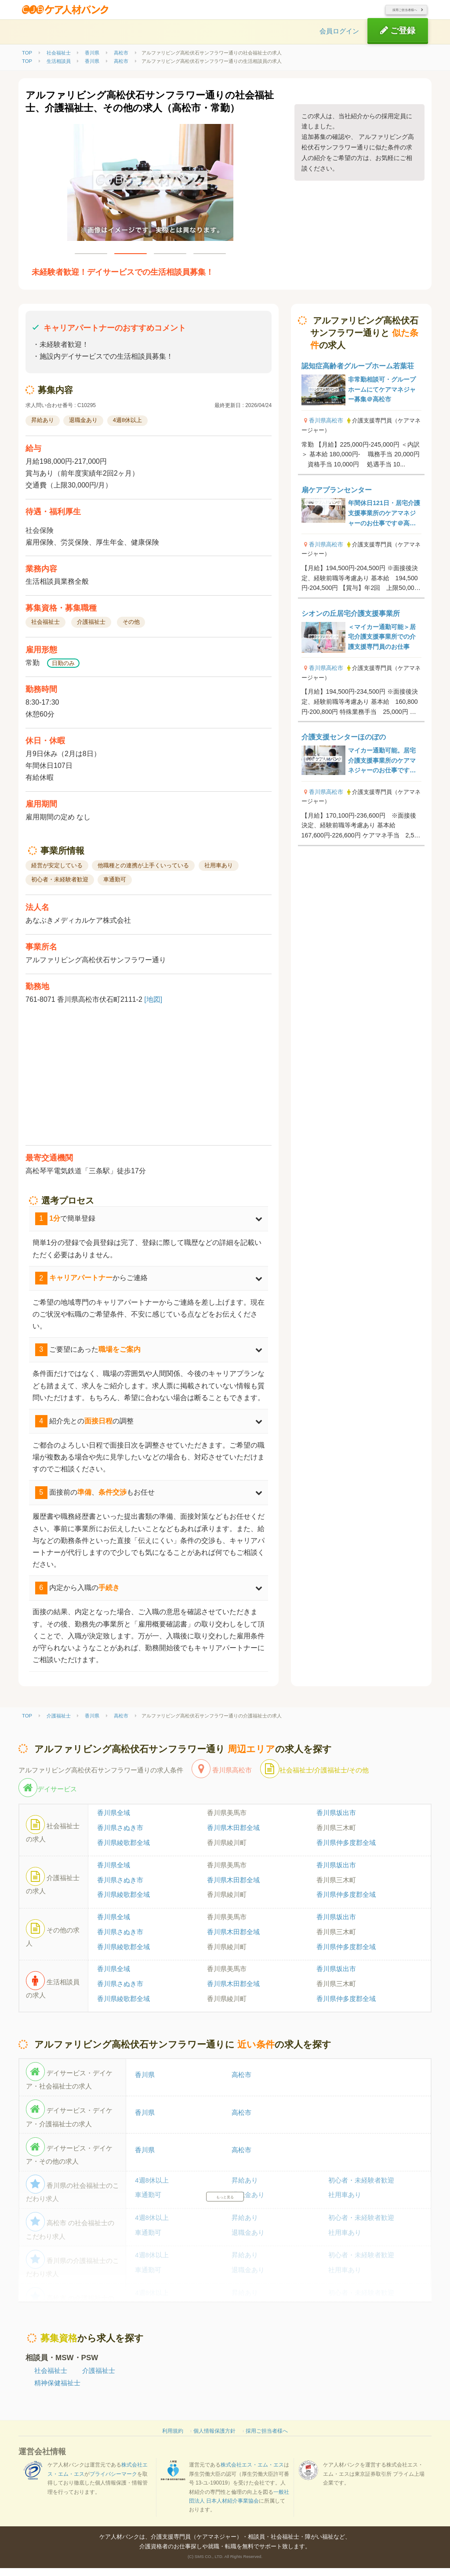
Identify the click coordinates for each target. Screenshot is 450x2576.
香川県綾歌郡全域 (123, 1850)
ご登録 (397, 38)
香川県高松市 (326, 429)
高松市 (241, 2083)
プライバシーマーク (113, 2482)
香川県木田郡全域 (233, 1836)
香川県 (145, 2083)
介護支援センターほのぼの (343, 745)
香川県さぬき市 (120, 1836)
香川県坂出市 (336, 1821)
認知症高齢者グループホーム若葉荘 (357, 374)
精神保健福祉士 (57, 2391)
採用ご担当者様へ (391, 14)
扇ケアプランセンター (336, 498)
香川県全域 (113, 1821)
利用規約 (172, 2439)
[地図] (153, 1007)
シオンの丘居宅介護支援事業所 (350, 621)
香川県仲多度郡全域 (346, 1850)
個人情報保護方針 (214, 2439)
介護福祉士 (98, 2378)
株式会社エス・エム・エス (252, 2473)
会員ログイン (339, 39)
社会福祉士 (50, 2378)
